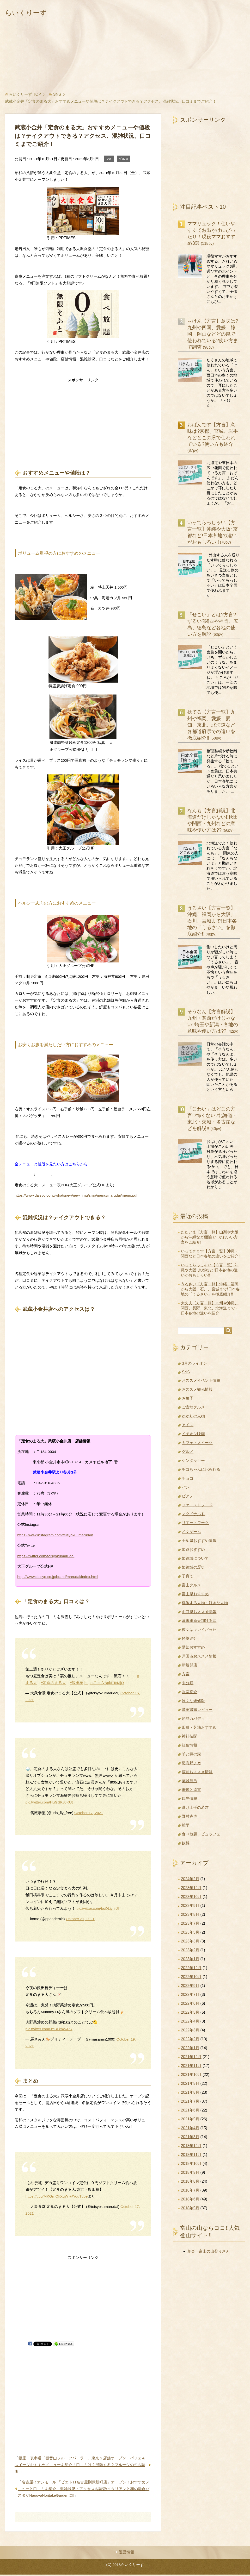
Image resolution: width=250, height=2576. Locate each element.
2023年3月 (190, 1943)
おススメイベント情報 (201, 1382)
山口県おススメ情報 (199, 1613)
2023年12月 (191, 1889)
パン (185, 1489)
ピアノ (187, 1497)
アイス (187, 1426)
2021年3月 (190, 2138)
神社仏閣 (189, 1738)
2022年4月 (190, 2023)
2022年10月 (191, 1978)
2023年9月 (190, 1907)
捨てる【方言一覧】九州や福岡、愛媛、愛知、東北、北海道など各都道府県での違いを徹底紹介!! (211, 726)
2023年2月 (190, 1951)
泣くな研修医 (193, 1702)
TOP (25, 96)
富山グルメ (191, 1586)
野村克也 (189, 1818)
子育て (187, 1578)
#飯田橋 (76, 1684)
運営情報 (126, 2553)
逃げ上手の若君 (195, 1809)
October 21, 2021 (80, 1920)
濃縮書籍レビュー (197, 1711)
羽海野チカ (191, 1764)
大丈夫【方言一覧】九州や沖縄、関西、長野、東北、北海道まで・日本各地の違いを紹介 (209, 1309)
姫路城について (195, 1560)
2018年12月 (191, 2147)
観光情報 (189, 1800)
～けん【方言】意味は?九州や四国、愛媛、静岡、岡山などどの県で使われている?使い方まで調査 (212, 335)
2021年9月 (190, 2085)
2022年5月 (190, 2014)
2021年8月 (190, 2094)
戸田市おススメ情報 (199, 1658)
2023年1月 (190, 1960)
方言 (185, 1675)
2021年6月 (190, 2112)
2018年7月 (190, 2192)
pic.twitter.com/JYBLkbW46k (49, 2030)
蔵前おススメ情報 (197, 1773)
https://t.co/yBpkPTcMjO (104, 1684)
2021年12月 (191, 2058)
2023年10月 (191, 1898)
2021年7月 (190, 2103)
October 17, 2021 (88, 1814)
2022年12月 (191, 1969)
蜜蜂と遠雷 (191, 1791)
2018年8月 (190, 2183)
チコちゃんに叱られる (201, 1471)
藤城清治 (189, 1782)
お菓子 (187, 1400)
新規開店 (189, 1667)
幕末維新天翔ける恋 (199, 1622)
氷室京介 (189, 1693)
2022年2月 (190, 2040)
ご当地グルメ (193, 1409)
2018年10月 (191, 2165)
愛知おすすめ (193, 1649)
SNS (108, 160)
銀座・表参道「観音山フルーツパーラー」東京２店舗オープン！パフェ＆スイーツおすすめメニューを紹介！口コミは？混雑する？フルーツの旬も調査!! (80, 2466)
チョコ (187, 1480)
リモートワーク (195, 1524)
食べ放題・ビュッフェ (201, 1836)
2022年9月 (190, 1987)
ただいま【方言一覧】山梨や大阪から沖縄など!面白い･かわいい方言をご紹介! (209, 1238)
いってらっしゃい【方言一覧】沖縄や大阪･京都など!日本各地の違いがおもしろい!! (209, 1271)
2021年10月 (191, 2076)
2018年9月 (190, 2174)
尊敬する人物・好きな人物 (205, 1604)
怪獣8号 (188, 1640)
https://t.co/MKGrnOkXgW (46, 2198)
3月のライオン (194, 1365)
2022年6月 (190, 2005)
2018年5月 (190, 2209)
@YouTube (78, 2198)
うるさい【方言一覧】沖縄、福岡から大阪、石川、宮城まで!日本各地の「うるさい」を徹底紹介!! (212, 922)
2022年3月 (190, 2031)
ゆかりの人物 (193, 1417)
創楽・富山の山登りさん (208, 2253)
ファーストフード (197, 1506)
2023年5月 (190, 1934)
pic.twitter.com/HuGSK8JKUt (49, 1804)
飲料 (185, 1844)
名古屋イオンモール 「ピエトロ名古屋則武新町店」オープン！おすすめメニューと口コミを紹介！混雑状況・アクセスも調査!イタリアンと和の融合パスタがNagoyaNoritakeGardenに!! (83, 2490)
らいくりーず (31, 13)
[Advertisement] (125, 60)
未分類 (187, 1684)
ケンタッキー (193, 1462)
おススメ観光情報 (197, 1391)
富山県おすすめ (195, 1595)
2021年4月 (190, 2129)
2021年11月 (191, 2067)
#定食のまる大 (53, 1684)
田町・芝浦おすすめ (199, 1729)
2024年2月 (190, 1880)
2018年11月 (191, 2156)
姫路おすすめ (193, 1551)
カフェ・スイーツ (197, 1444)
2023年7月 (190, 1925)
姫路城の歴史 (193, 1569)
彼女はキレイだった (199, 1631)
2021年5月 (190, 2120)
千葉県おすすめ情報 (199, 1542)
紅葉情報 (189, 1747)
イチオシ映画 (193, 1435)
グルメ (123, 160)
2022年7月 (190, 1996)
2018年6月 (190, 2201)
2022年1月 (190, 2049)
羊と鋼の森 (191, 1755)
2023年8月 (190, 1916)
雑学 (185, 1827)
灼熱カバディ (193, 1720)
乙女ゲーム (191, 1533)
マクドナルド (193, 1515)
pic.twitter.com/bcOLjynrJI (97, 1910)
